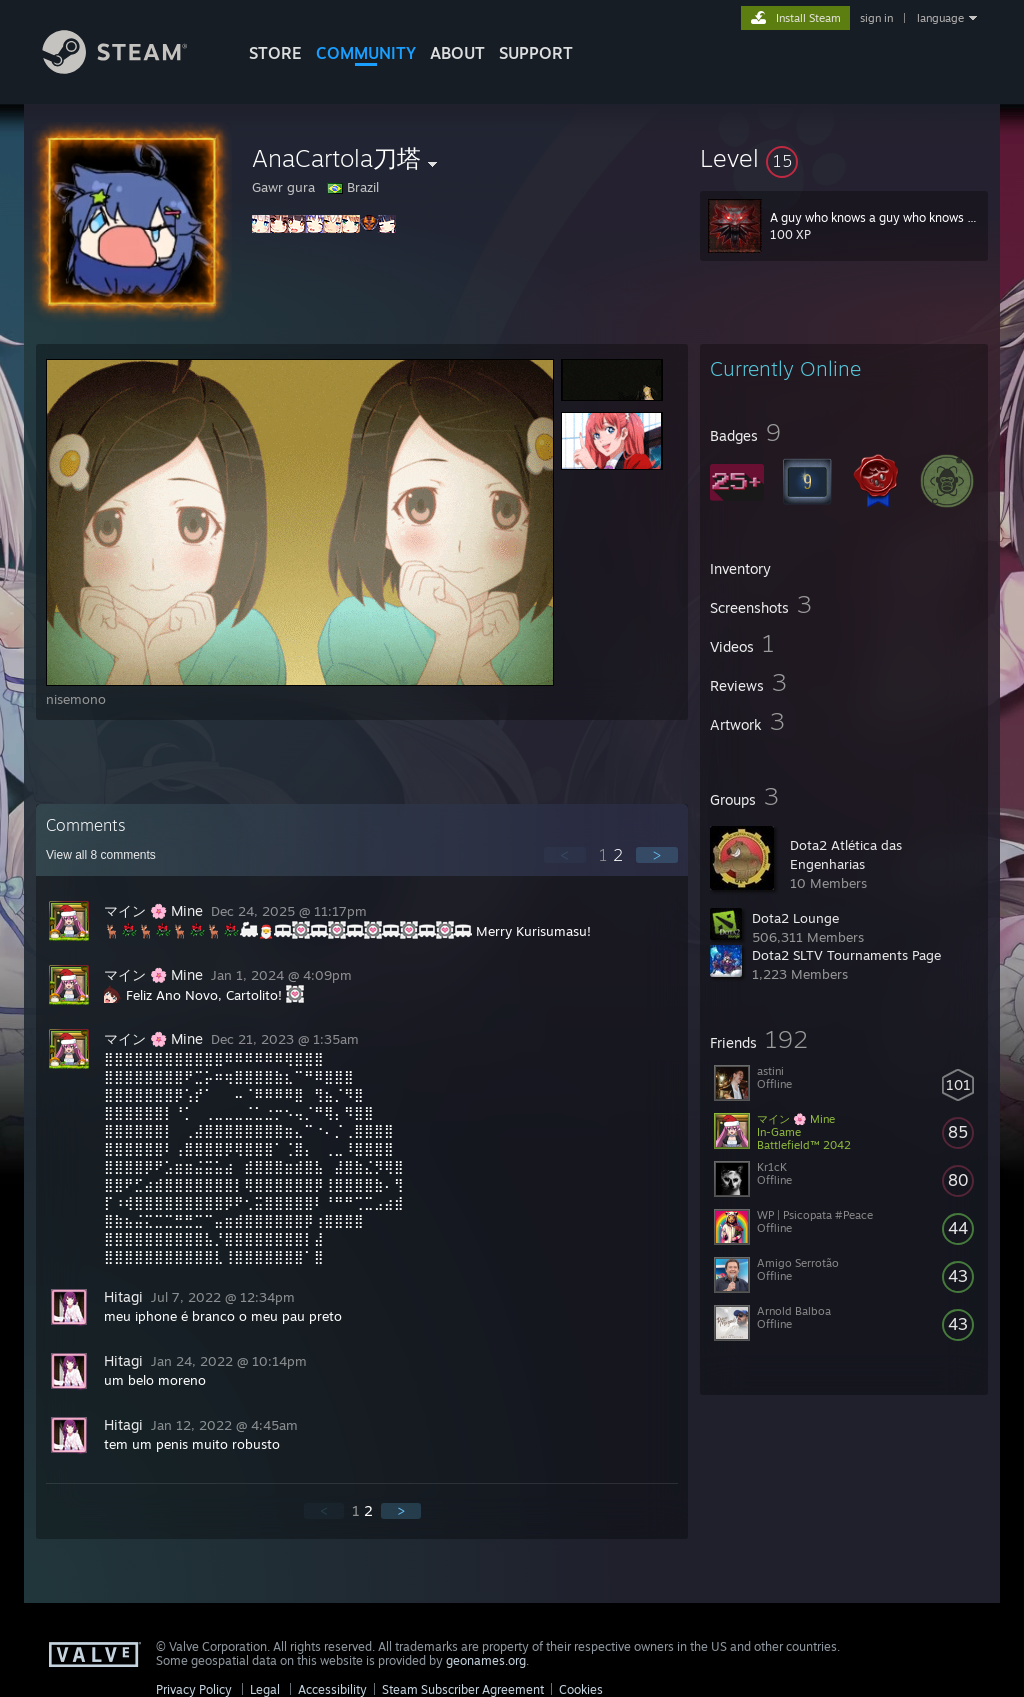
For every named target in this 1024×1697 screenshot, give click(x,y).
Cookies (581, 1689)
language (940, 18)
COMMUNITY (366, 53)
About (457, 53)
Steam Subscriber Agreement (463, 1689)
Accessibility (332, 1689)
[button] (844, 158)
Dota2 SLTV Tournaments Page (846, 955)
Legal (265, 1689)
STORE (275, 53)
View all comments (101, 855)
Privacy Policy (194, 1689)
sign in (876, 18)
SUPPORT (536, 53)
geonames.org (486, 1660)
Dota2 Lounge (795, 918)
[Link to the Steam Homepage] (130, 68)
